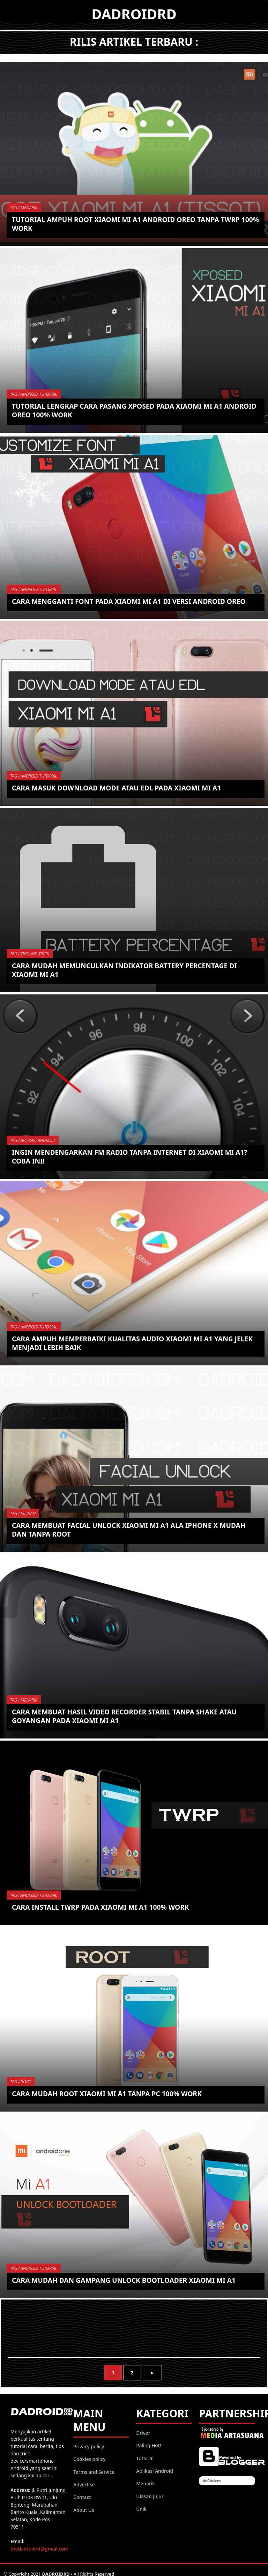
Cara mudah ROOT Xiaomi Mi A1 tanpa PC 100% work (107, 2093)
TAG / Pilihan (23, 1513)
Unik (141, 2509)
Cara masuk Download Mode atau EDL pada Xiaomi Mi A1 (116, 788)
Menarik (145, 2483)
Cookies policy (89, 2459)
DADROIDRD (134, 13)
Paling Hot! (148, 2445)
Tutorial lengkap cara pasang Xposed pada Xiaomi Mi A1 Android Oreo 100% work (134, 410)
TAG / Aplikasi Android (32, 1140)
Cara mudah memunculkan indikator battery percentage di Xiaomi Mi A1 (124, 970)
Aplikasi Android (154, 2471)
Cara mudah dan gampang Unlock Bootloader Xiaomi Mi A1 (124, 2280)
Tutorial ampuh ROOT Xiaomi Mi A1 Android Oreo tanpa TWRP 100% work (126, 224)
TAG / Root (20, 2082)
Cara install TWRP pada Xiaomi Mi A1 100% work (100, 1907)
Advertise (84, 2484)
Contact (82, 2497)
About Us (83, 2510)
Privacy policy (88, 2446)
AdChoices (211, 2481)
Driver (143, 2433)
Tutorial (145, 2458)
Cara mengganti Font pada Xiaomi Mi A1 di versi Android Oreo (129, 601)
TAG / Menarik (24, 208)
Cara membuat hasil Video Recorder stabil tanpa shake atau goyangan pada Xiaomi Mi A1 (124, 1716)
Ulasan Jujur (149, 2496)
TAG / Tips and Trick (30, 954)
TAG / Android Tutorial (34, 394)
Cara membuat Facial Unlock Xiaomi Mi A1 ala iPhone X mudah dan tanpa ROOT (129, 1530)
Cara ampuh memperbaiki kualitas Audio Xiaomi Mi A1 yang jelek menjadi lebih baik (132, 1343)
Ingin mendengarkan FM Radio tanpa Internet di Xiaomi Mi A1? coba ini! (129, 1156)
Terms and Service (93, 2472)
